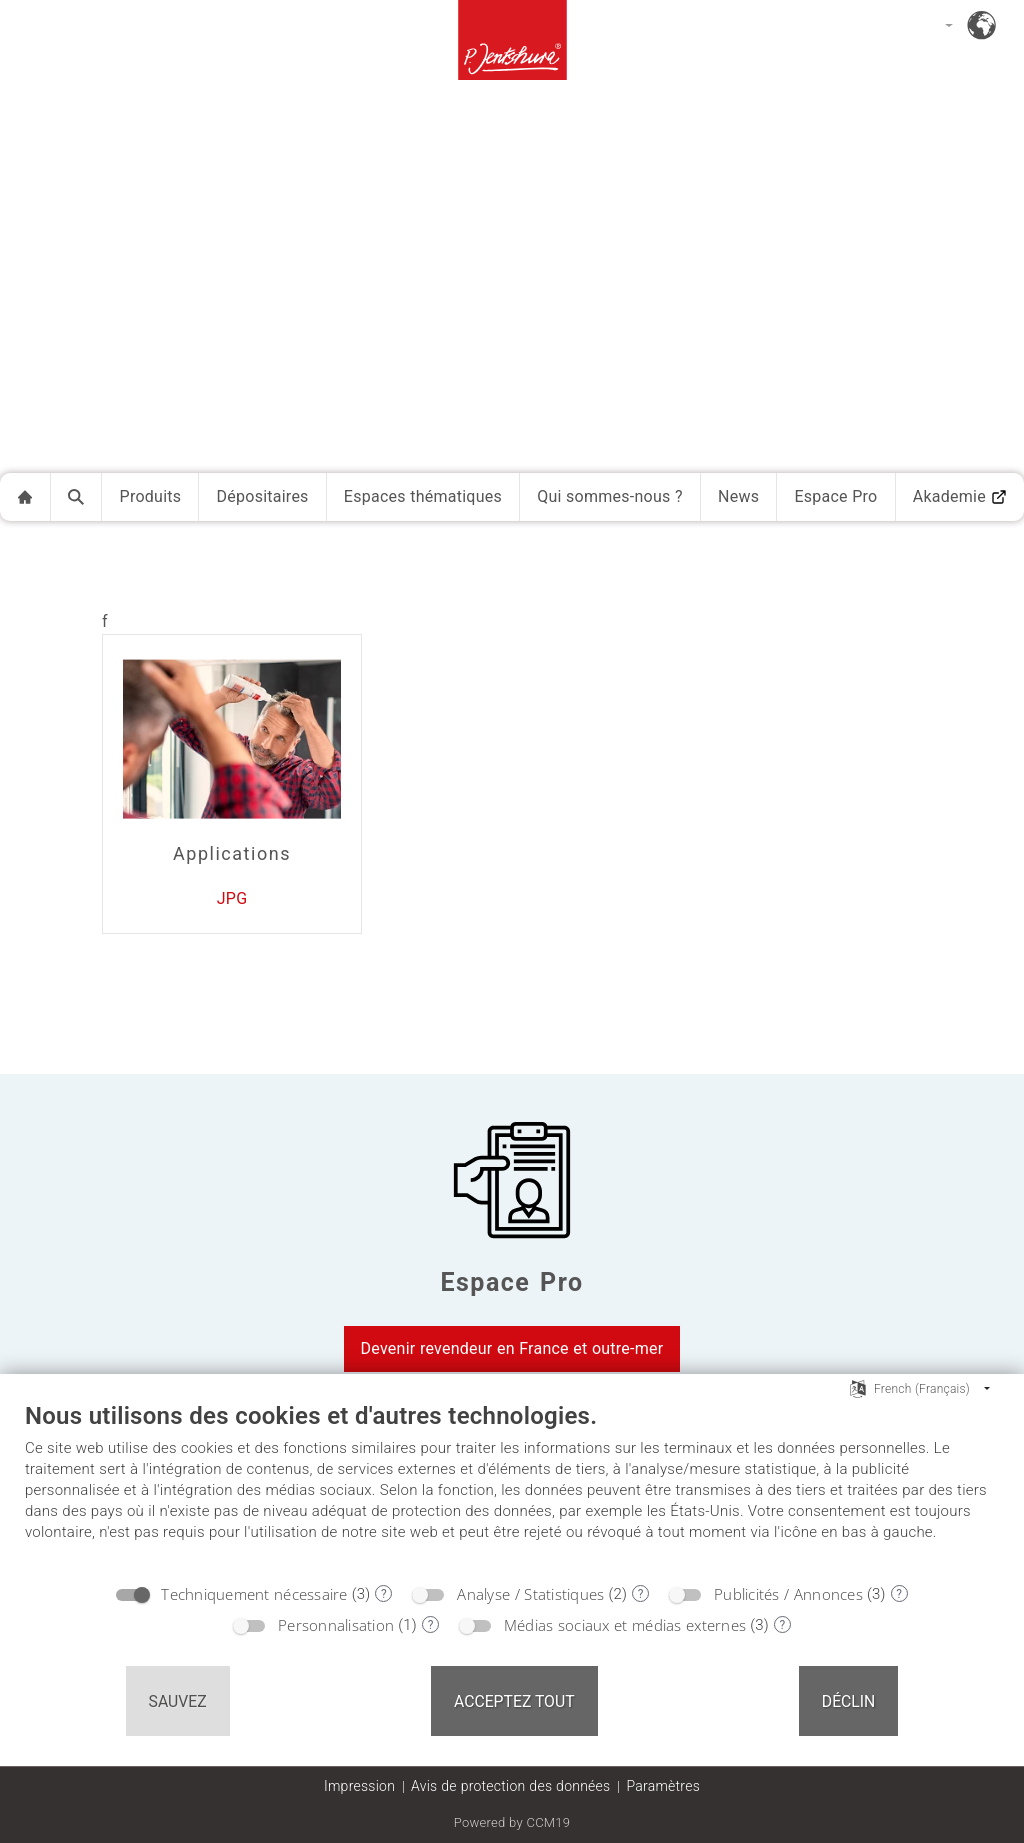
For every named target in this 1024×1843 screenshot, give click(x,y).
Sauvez (178, 1701)
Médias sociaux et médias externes (625, 1625)
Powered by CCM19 (512, 1822)
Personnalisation (336, 1625)
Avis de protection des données (510, 1786)
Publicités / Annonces (788, 1594)
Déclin (849, 1701)
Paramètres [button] (663, 1786)
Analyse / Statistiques (530, 1594)
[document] (512, 1486)
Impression (359, 1786)
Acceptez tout (514, 1701)
